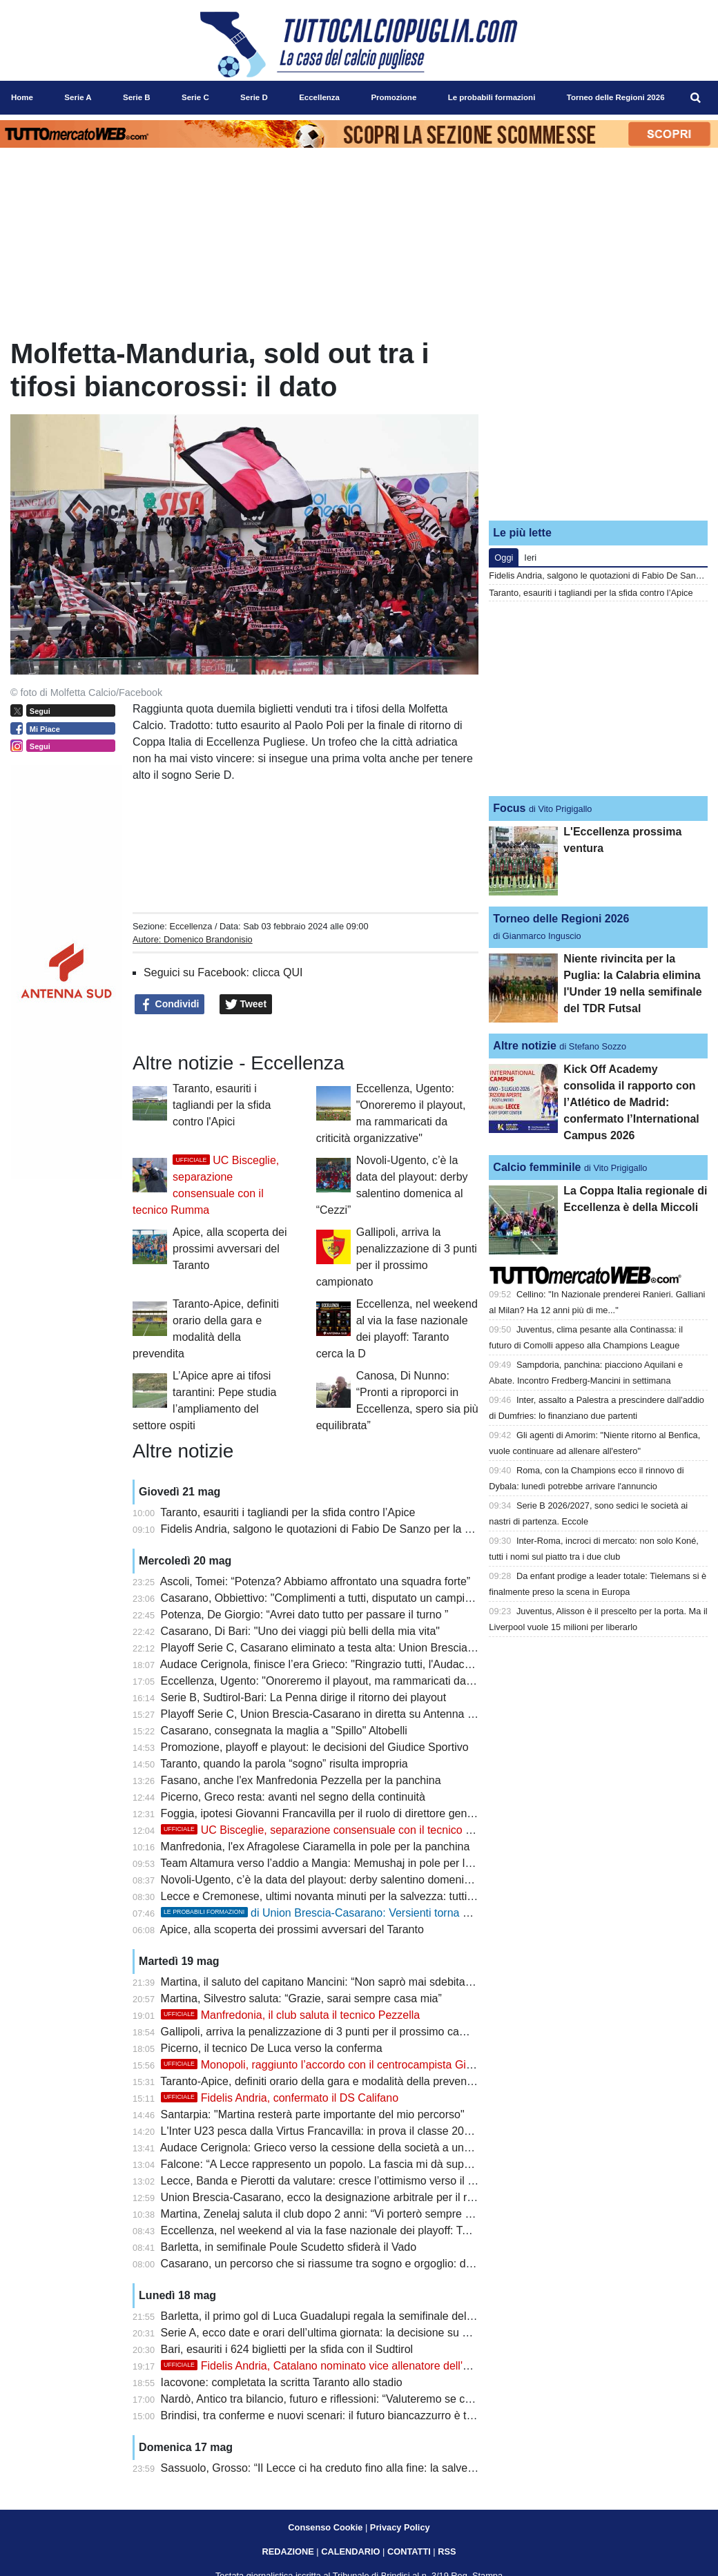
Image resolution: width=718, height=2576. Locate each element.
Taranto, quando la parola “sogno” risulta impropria (283, 1764)
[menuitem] (696, 98)
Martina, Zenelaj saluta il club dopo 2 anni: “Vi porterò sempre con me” (333, 2214)
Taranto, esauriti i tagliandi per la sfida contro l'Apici (222, 1105)
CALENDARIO (350, 2551)
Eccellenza (190, 926)
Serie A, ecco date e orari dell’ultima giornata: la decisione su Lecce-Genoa (345, 2332)
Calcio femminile (537, 1167)
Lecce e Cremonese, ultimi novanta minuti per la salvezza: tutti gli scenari (340, 1896)
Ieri (530, 557)
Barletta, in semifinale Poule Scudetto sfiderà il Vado (289, 2247)
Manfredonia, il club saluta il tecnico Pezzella (290, 2015)
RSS (447, 2551)
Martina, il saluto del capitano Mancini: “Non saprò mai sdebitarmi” (323, 1982)
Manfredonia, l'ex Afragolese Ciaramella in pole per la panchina (315, 1846)
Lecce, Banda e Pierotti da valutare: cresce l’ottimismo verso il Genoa (331, 2181)
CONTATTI (409, 2551)
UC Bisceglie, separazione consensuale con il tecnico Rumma (332, 1830)
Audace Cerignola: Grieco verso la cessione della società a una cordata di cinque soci (370, 2147)
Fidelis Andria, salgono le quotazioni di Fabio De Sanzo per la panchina (335, 1529)
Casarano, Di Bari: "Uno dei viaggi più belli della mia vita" (300, 1631)
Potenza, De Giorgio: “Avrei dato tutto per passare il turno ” (305, 1614)
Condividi (170, 1004)
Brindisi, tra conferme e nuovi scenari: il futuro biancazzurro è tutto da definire (350, 2415)
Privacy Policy (400, 2527)
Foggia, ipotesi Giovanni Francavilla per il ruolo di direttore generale (326, 1813)
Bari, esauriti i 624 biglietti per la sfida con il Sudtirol (287, 2349)
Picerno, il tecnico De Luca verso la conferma (271, 2048)
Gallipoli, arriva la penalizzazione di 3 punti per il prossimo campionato (333, 2031)
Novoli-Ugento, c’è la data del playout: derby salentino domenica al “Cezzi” (343, 1880)
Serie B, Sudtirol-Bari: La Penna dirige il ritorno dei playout (304, 1697)
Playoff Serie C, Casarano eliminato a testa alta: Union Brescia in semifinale (346, 1648)
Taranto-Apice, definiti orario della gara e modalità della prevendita (322, 2081)
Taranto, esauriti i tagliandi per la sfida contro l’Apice (287, 1512)
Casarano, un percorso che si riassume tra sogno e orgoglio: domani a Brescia (353, 2263)
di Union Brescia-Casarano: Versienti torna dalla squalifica (348, 1913)
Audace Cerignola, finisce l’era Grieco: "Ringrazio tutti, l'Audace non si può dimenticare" (374, 1664)
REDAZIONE (287, 2551)
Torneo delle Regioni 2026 (561, 918)
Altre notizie (524, 1046)
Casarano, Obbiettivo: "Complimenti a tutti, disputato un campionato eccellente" (355, 1598)
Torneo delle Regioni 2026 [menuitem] (616, 97)
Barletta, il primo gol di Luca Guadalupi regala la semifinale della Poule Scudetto (357, 2316)
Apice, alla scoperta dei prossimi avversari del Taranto (230, 1248)
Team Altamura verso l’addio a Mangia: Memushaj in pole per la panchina (339, 1863)
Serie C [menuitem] (195, 97)
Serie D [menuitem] (254, 97)
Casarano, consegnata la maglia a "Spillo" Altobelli (284, 1730)
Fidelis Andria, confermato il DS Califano (280, 2098)
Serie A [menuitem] (77, 97)
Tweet (246, 1004)
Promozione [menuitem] (393, 97)
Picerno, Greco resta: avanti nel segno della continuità (293, 1797)
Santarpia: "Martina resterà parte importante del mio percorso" (313, 2114)
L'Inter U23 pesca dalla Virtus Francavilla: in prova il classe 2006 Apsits (335, 2131)
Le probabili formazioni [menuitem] (492, 97)
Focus (509, 808)
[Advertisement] (598, 423)
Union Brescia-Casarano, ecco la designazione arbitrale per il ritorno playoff (345, 2197)
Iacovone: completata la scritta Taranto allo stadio (281, 2382)
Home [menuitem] (22, 97)
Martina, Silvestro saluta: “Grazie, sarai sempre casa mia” (301, 1998)
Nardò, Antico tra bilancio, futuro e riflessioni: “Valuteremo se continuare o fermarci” (364, 2399)
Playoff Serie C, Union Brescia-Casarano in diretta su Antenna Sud (324, 1714)
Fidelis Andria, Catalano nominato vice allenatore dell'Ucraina (331, 2366)
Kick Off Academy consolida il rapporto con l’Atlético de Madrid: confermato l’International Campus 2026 (631, 1102)
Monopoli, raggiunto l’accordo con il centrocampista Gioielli (324, 2065)
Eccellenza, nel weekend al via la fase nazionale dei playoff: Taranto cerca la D (353, 2230)
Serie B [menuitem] (137, 97)
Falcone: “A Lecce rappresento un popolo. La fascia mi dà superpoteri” (333, 2164)
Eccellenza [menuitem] (319, 97)
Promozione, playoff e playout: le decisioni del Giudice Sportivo (315, 1747)
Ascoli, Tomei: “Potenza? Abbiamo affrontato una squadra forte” (315, 1581)
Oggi (503, 557)
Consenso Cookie (325, 2527)
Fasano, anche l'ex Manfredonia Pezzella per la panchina (301, 1780)
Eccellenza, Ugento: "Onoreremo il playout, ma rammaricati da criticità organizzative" (368, 1681)
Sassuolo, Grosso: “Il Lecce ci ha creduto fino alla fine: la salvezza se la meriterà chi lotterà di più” (400, 2468)
